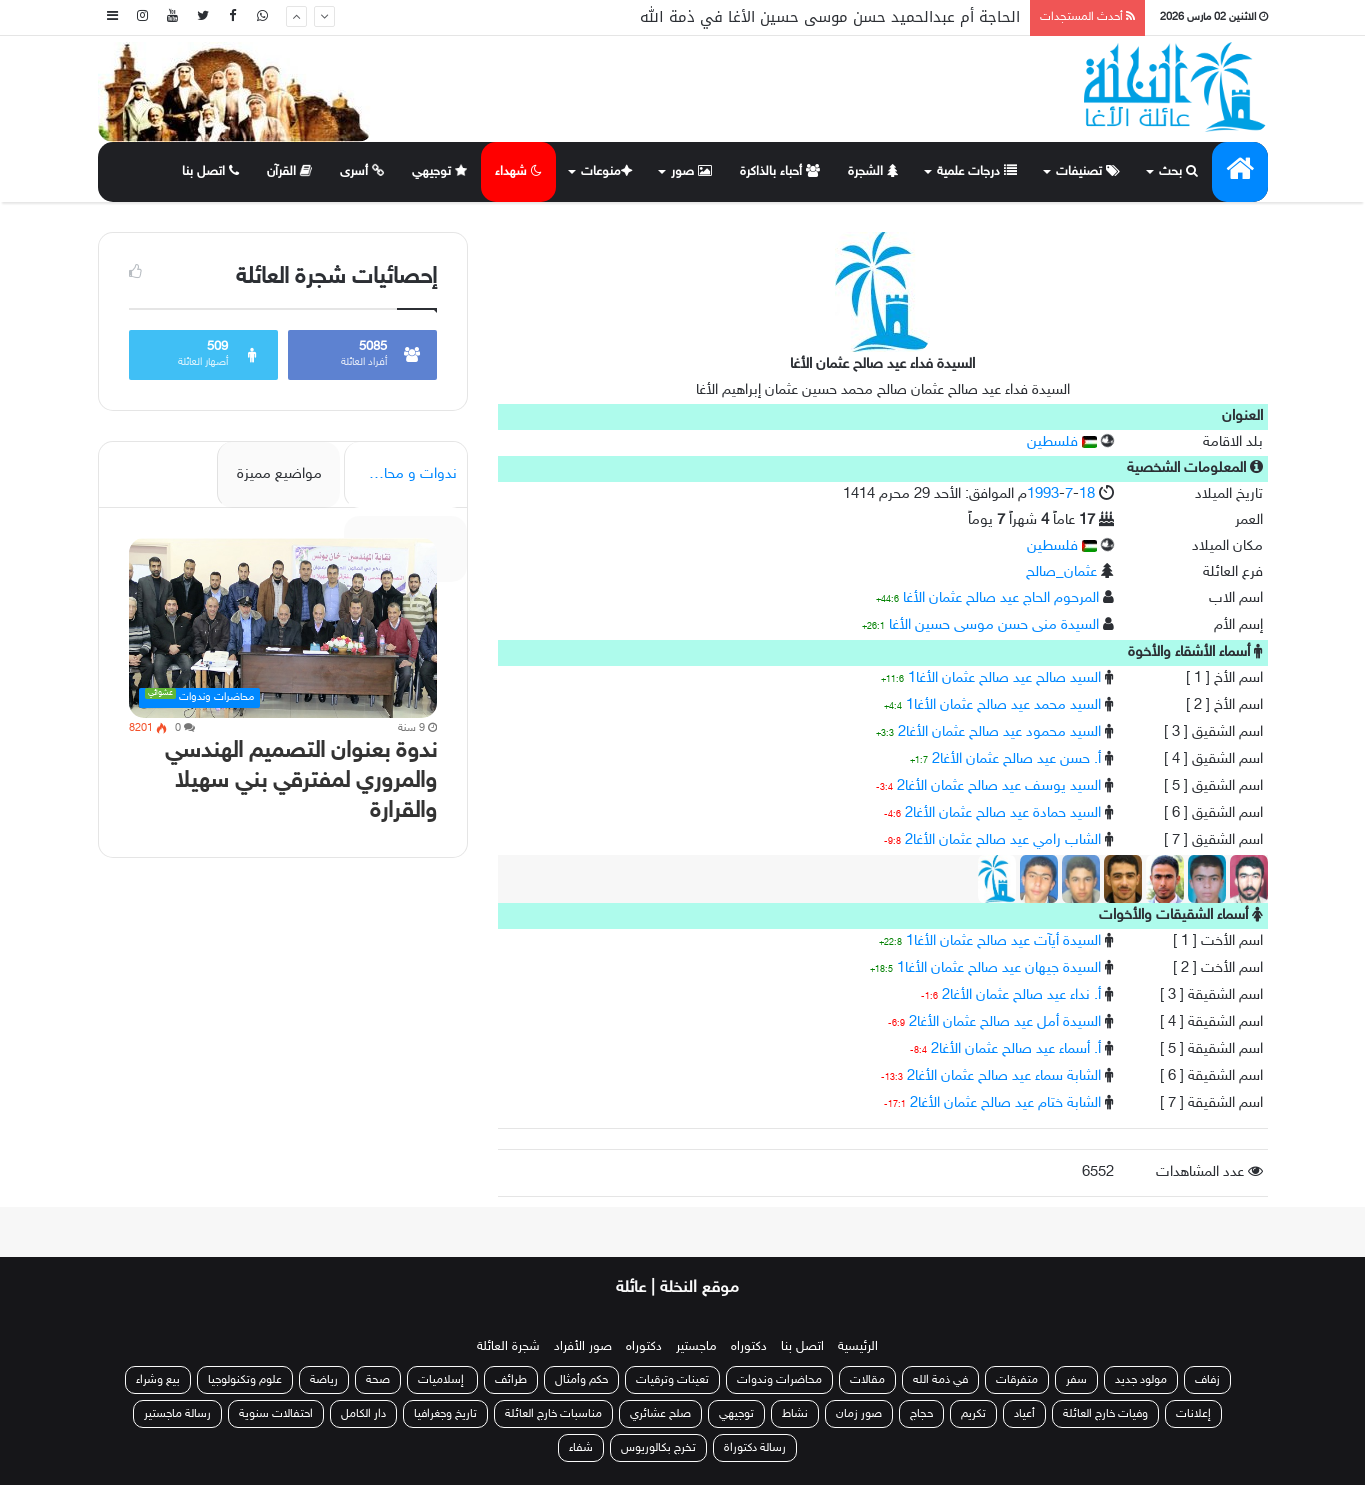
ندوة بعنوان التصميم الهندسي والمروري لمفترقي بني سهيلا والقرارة (301, 781)
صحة (378, 1380)
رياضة (324, 1380)
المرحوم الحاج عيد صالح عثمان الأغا (1001, 598)
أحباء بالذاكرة (780, 172)
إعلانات (1193, 1414)
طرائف (511, 1380)
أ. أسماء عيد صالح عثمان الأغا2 (1016, 1049)
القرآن (290, 171)
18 (1087, 494)
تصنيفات (1088, 172)
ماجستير (696, 1347)
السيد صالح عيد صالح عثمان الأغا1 (1004, 678)
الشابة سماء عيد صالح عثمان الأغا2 (1004, 1076)
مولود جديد (1141, 1380)
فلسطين (1062, 442)
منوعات (604, 172)
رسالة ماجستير (177, 1414)
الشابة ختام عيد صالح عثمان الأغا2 (1005, 1103)
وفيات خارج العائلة (1105, 1414)
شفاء (581, 1448)
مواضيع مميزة (279, 474)
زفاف (1207, 1380)
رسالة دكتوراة (755, 1448)
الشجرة (873, 172)
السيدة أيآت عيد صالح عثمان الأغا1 (1003, 941)
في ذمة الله (940, 1380)
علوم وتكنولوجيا (245, 1380)
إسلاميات (442, 1380)
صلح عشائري (660, 1414)
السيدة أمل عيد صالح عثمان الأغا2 (1005, 1022)
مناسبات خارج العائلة (553, 1414)
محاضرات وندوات (779, 1380)
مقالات (867, 1380)
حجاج (921, 1414)
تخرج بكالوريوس (658, 1448)
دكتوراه (749, 1347)
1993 (1043, 494)
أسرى (362, 171)
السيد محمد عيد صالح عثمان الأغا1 (1003, 705)
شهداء (518, 172)
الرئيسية (858, 1347)
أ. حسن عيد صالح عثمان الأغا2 (1016, 759)
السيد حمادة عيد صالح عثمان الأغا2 (1003, 813)
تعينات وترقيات (672, 1380)
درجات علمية (977, 172)
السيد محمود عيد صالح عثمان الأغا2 (999, 732)
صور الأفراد (583, 1347)
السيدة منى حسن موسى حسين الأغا (994, 625)
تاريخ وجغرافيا (445, 1414)
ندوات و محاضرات (402, 474)
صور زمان (859, 1414)
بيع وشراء (158, 1380)
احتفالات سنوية (276, 1414)
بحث (1178, 172)
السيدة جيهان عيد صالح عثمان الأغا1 (999, 968)
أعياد (1024, 1414)
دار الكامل (363, 1414)
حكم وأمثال (581, 1380)
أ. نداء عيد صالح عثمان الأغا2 (1021, 995)
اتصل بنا (210, 172)
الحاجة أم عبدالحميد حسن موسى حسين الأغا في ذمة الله (830, 17)
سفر (1076, 1380)
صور (691, 172)
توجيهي (440, 171)
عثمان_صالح (1061, 572)
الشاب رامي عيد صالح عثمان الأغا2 (1003, 840)
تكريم (973, 1414)
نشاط (795, 1414)
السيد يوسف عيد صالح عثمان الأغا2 (999, 786)
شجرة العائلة (508, 1347)
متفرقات (1017, 1380)
